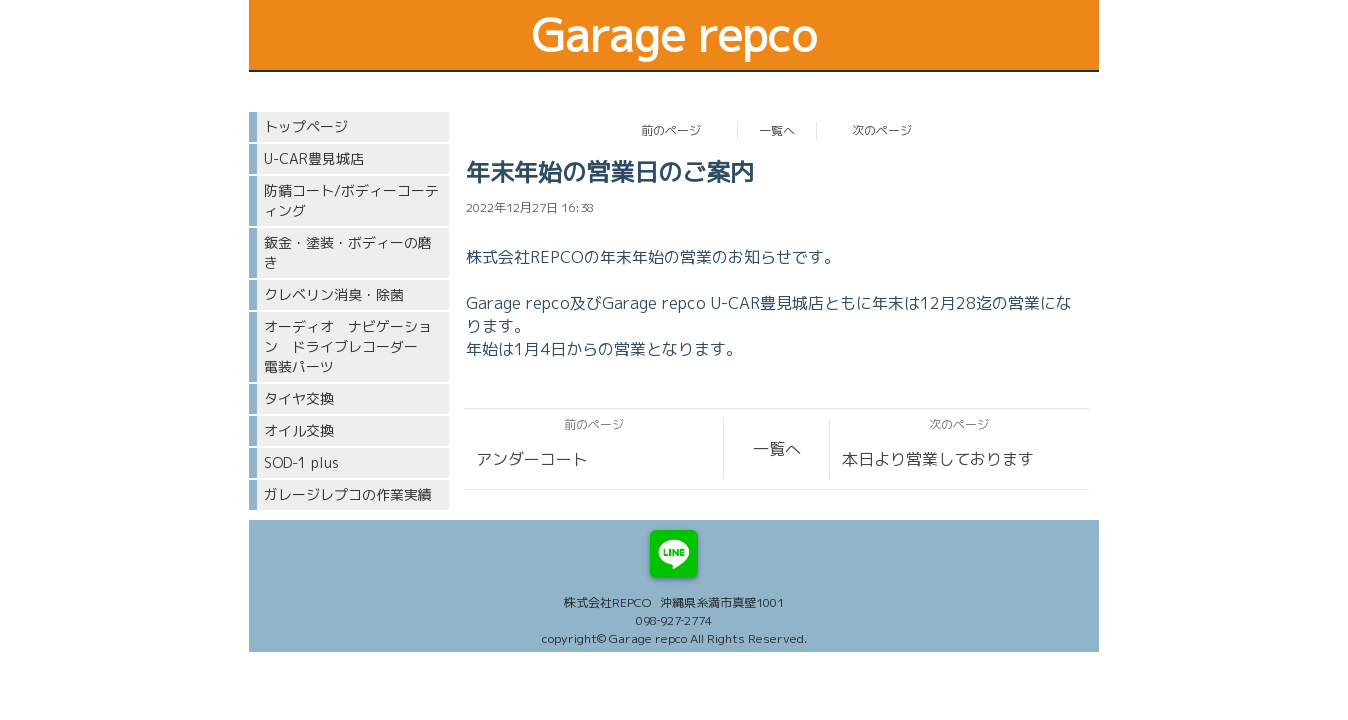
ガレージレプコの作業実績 (348, 494)
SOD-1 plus (301, 462)
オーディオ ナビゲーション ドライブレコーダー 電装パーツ (348, 346)
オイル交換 (299, 430)
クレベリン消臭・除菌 (334, 294)
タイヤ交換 (299, 398)
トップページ (306, 126)
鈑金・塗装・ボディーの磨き (348, 252)
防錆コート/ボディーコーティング (351, 200)
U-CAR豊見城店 (314, 158)
